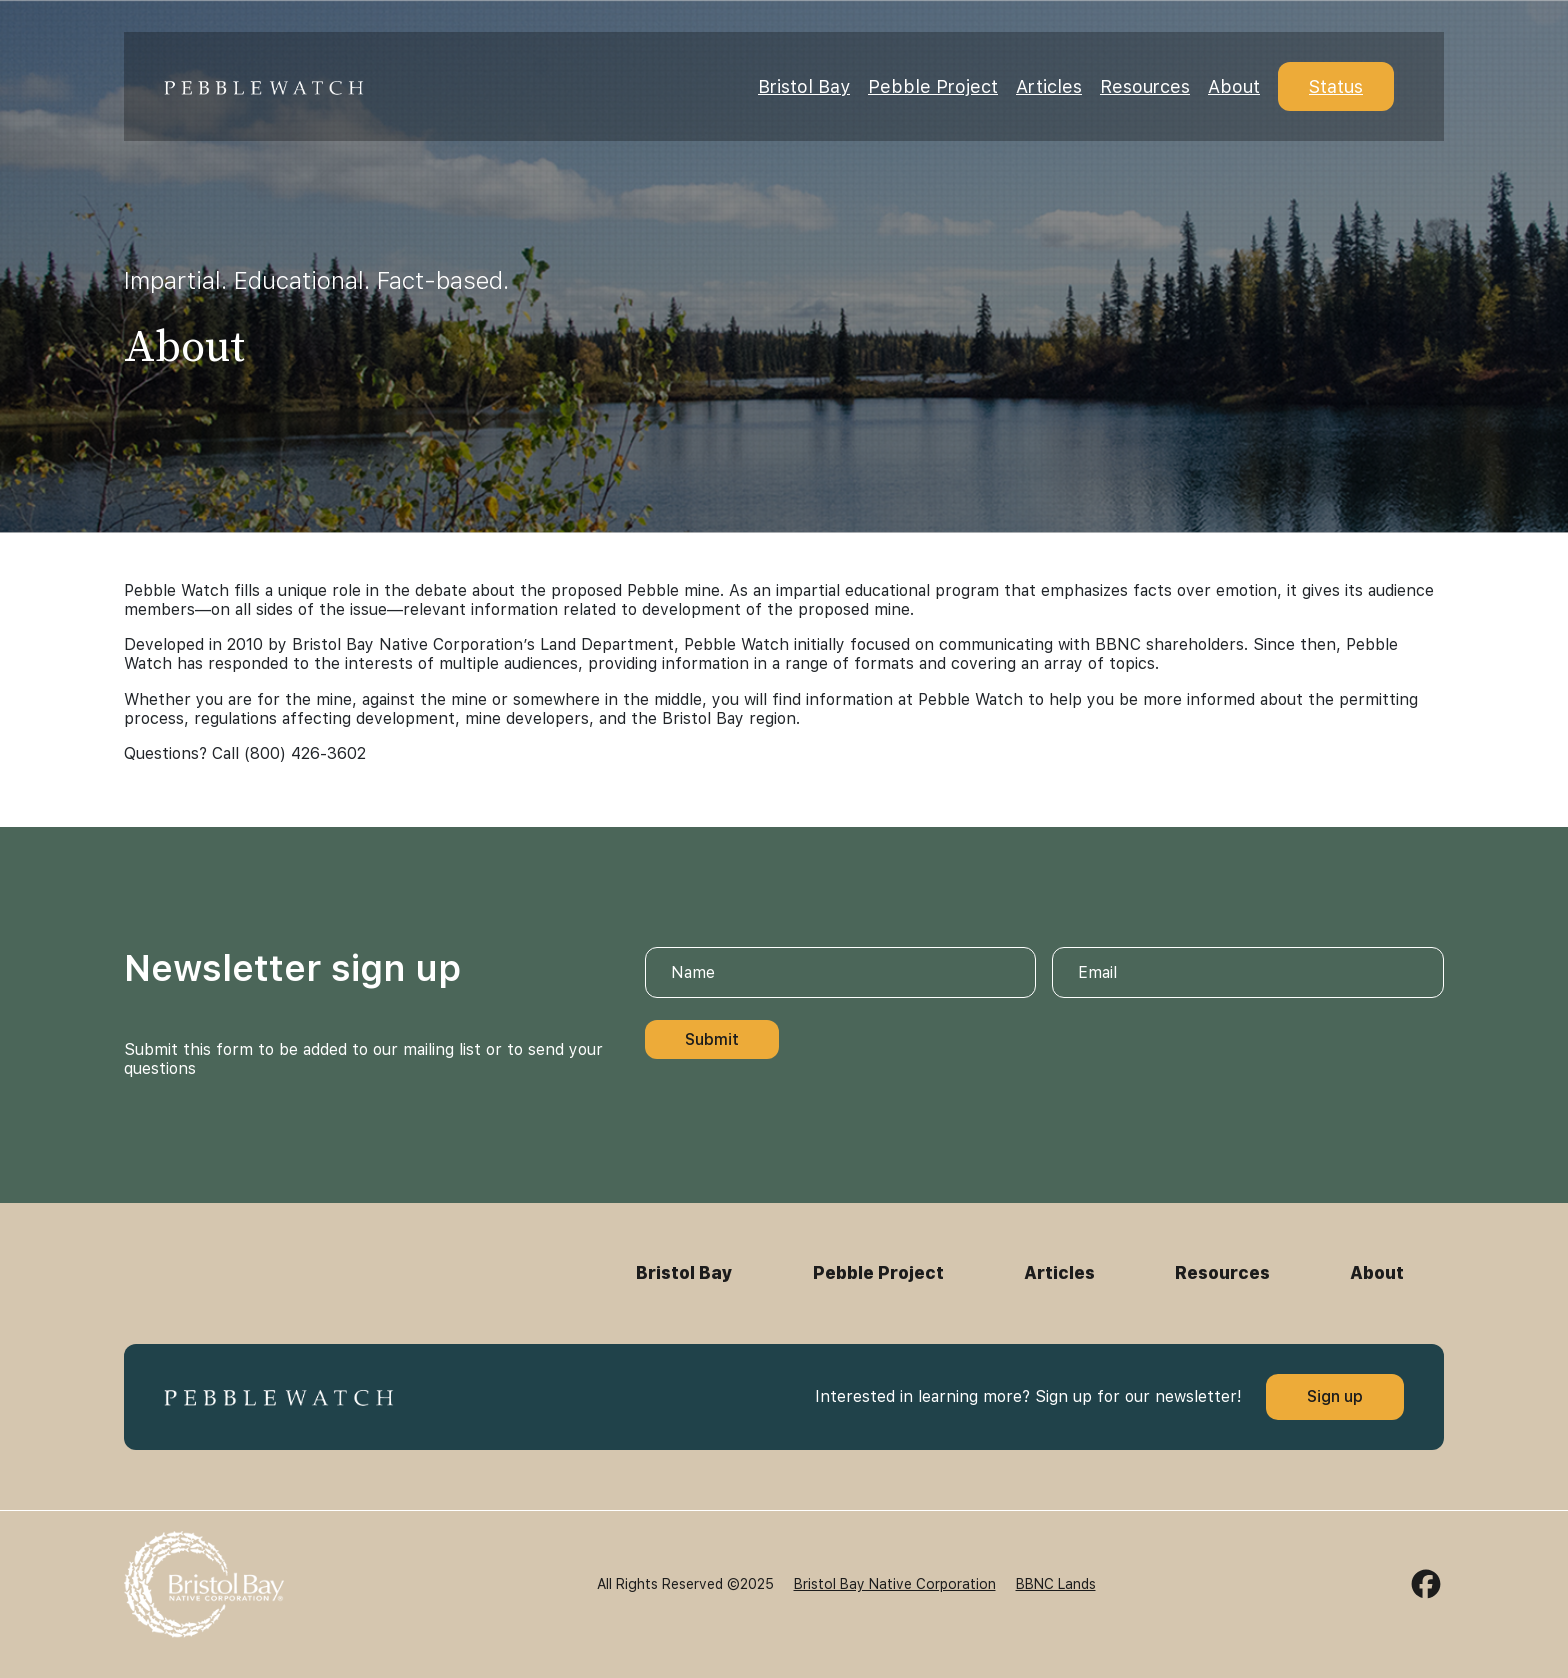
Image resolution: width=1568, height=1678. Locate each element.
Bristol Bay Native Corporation (895, 1584)
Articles (1049, 86)
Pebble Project (933, 86)
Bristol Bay (804, 86)
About (1234, 86)
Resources (1145, 86)
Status (1336, 86)
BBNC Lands (1056, 1584)
